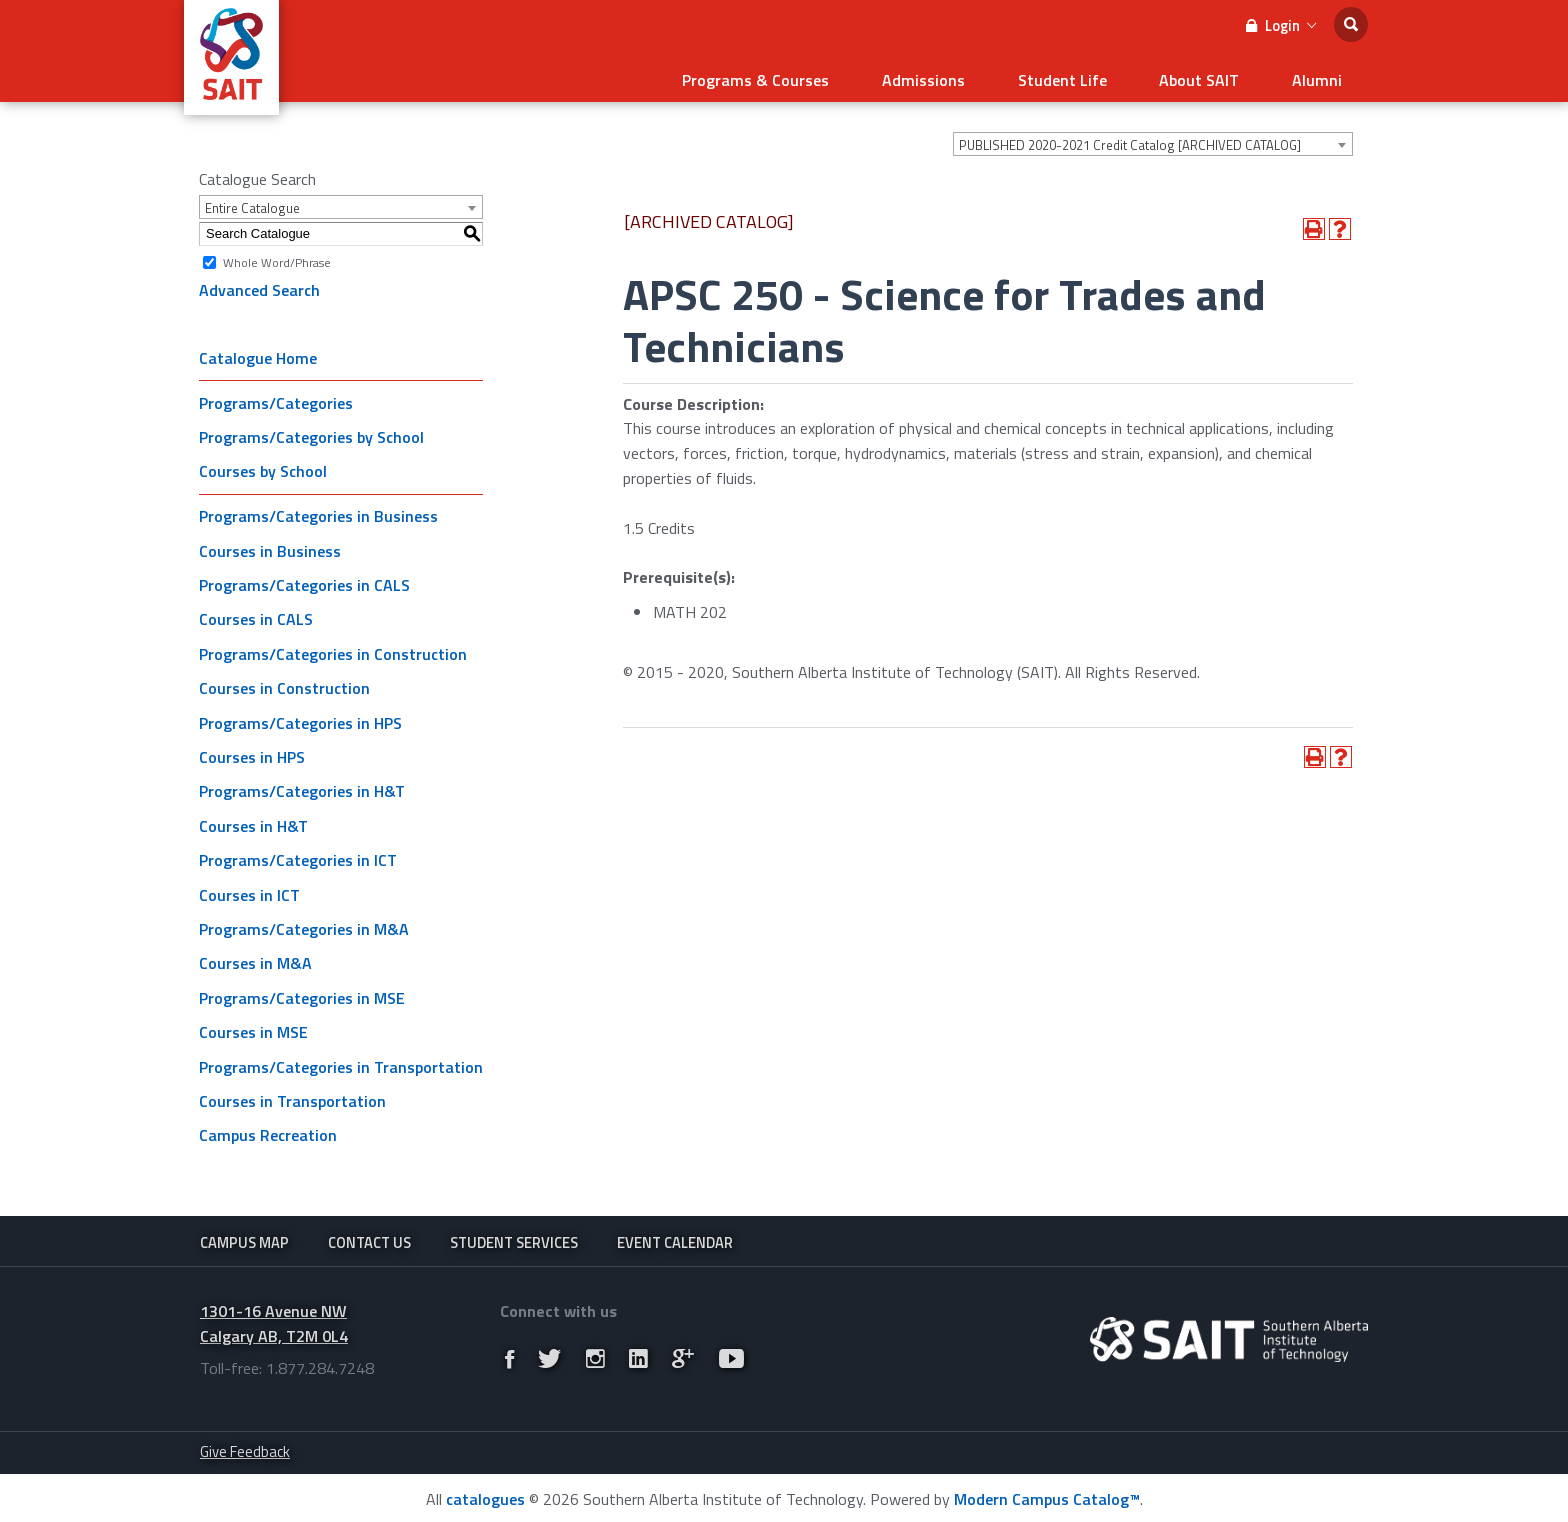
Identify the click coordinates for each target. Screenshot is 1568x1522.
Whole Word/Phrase (277, 254)
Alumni (1323, 76)
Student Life (1093, 76)
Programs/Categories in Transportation (341, 1059)
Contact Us (369, 1236)
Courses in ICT (249, 887)
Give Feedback (245, 1449)
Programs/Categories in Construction (333, 647)
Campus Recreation (268, 1128)
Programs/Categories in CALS (304, 578)
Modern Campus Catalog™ (1047, 1497)
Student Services (514, 1236)
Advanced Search (259, 283)
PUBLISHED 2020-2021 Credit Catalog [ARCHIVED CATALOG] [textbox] (1130, 138)
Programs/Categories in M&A (304, 922)
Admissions (967, 76)
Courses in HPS (252, 750)
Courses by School (263, 464)
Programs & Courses (812, 76)
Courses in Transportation (292, 1094)
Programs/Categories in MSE (302, 991)
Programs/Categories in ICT (298, 853)
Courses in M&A (255, 956)
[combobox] (1153, 137)
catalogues (485, 1497)
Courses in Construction (284, 681)
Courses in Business (270, 544)
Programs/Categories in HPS (300, 715)
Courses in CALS (256, 612)
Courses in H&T (253, 819)
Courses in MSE (253, 1025)
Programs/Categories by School (311, 430)
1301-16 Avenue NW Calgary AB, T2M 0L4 (274, 1321)
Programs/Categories (276, 395)
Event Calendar (675, 1236)
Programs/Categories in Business (318, 509)
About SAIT (1218, 76)
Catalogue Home (258, 350)
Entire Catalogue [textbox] (252, 201)
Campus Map (244, 1236)
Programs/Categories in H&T (302, 784)
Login (1281, 25)
